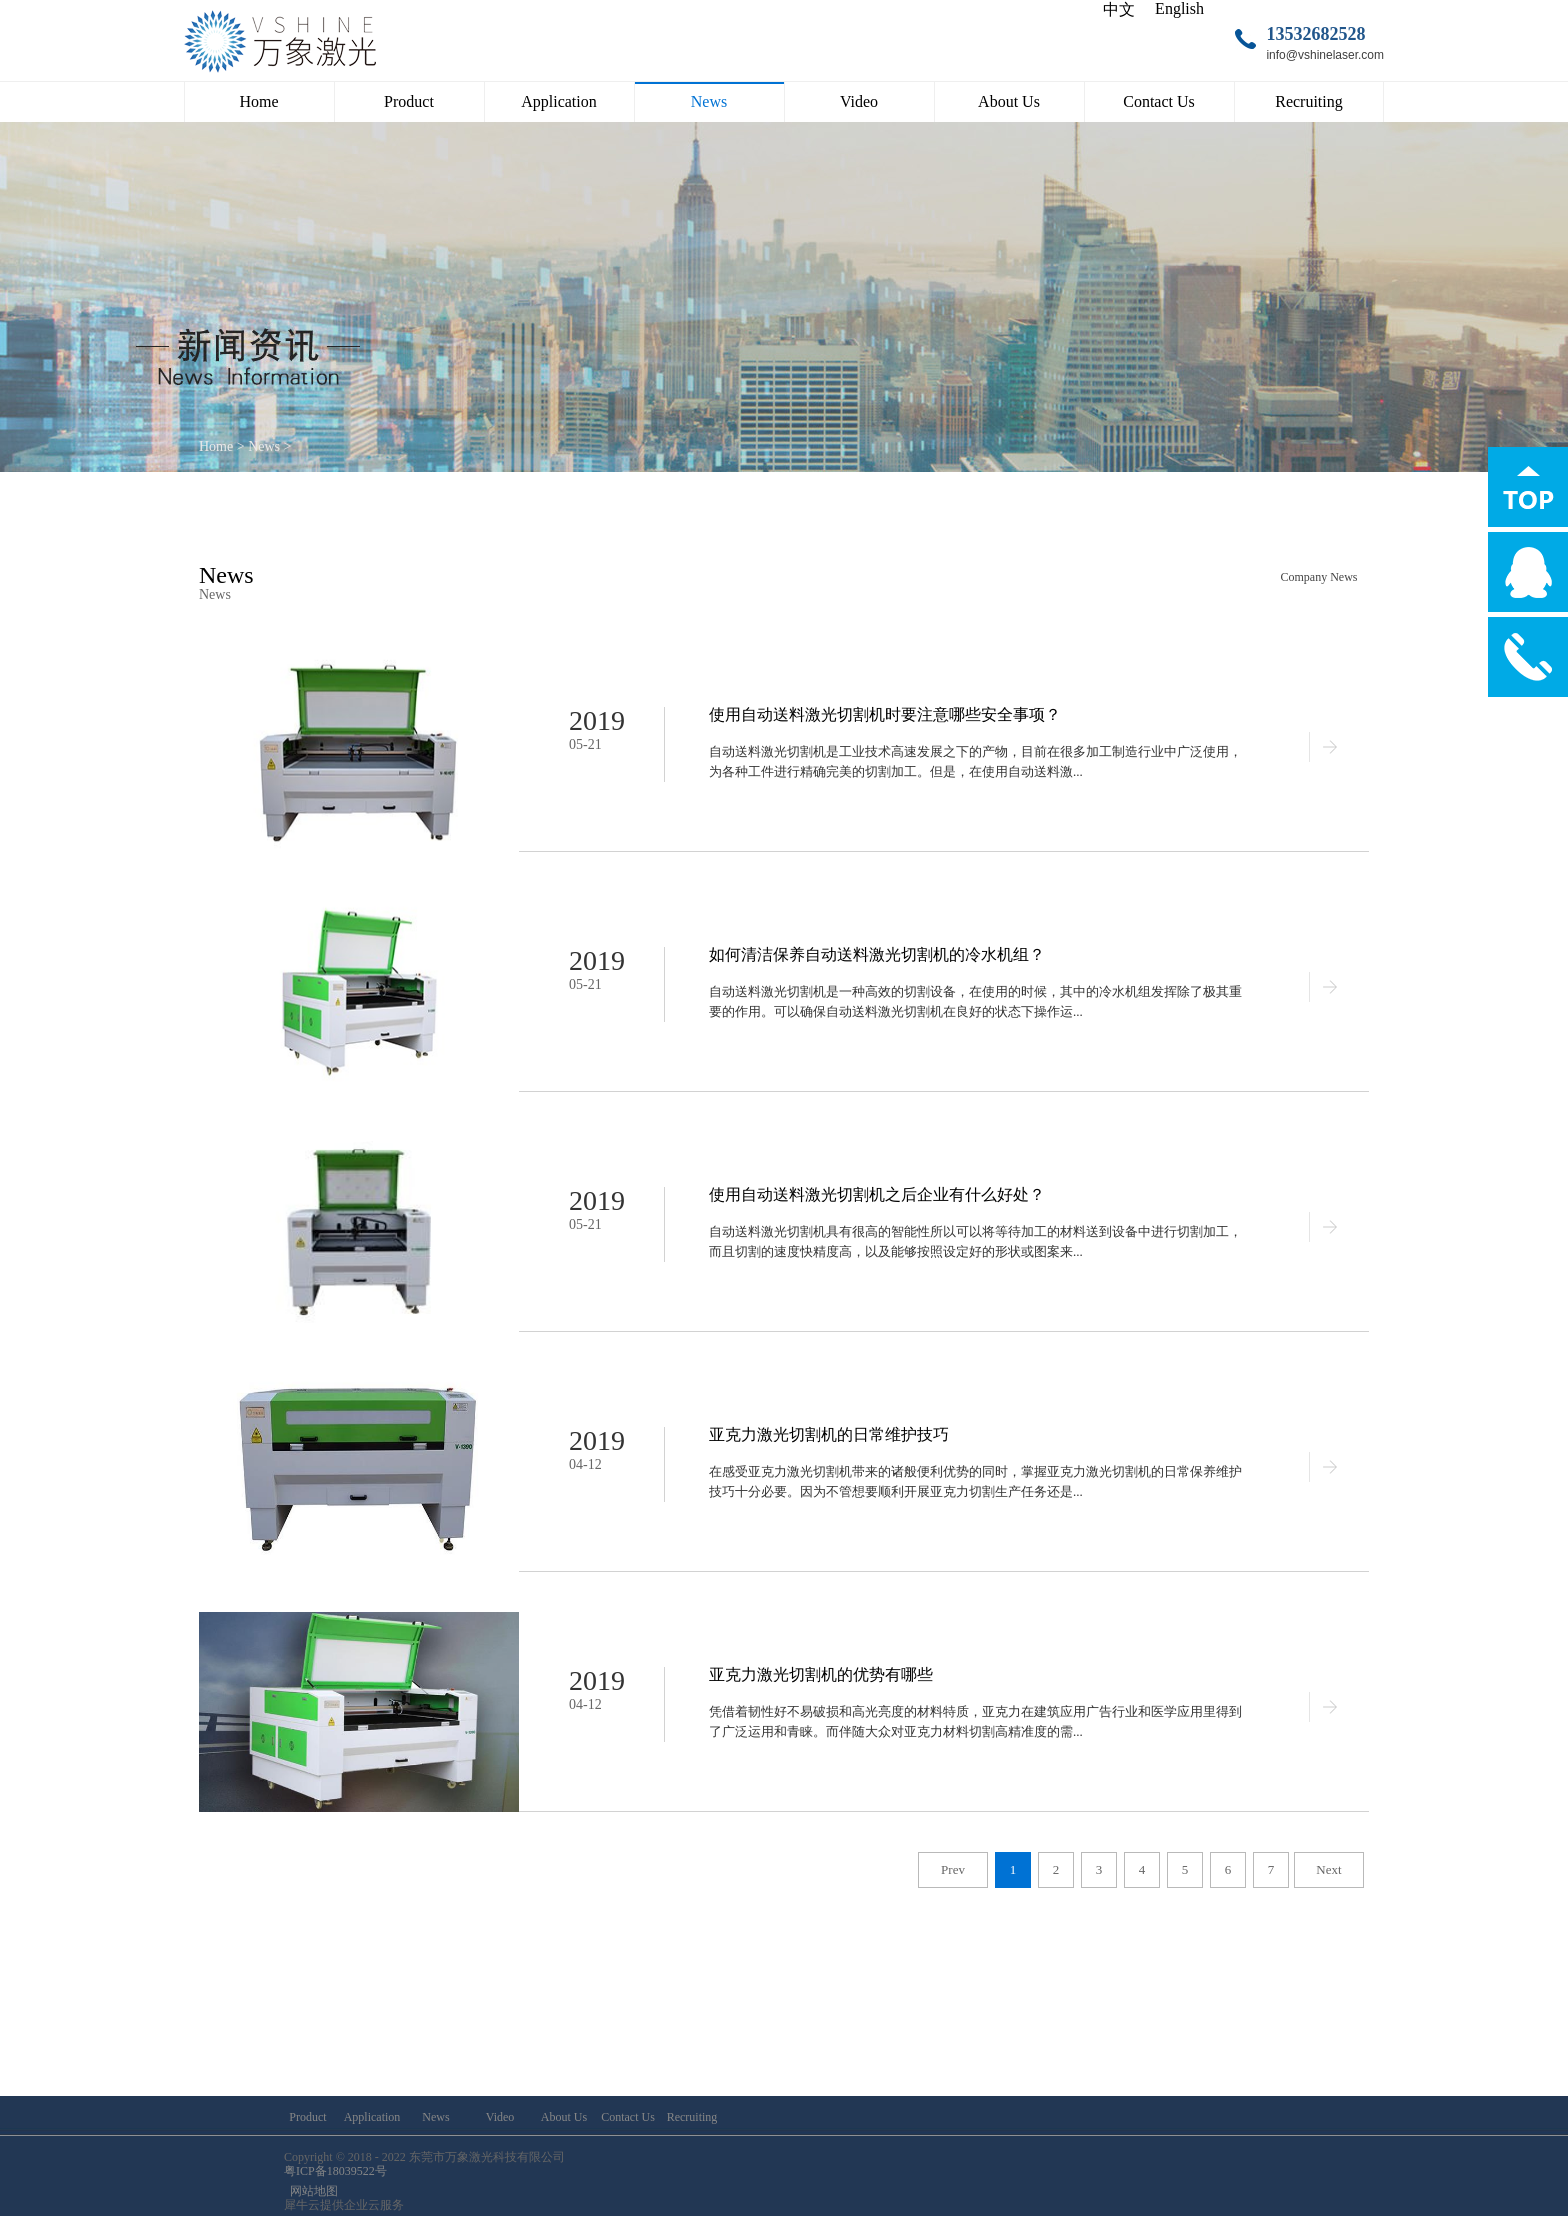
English (1179, 8)
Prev (953, 1869)
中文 (1119, 9)
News (264, 446)
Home (258, 101)
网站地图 (311, 2191)
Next (1328, 1869)
